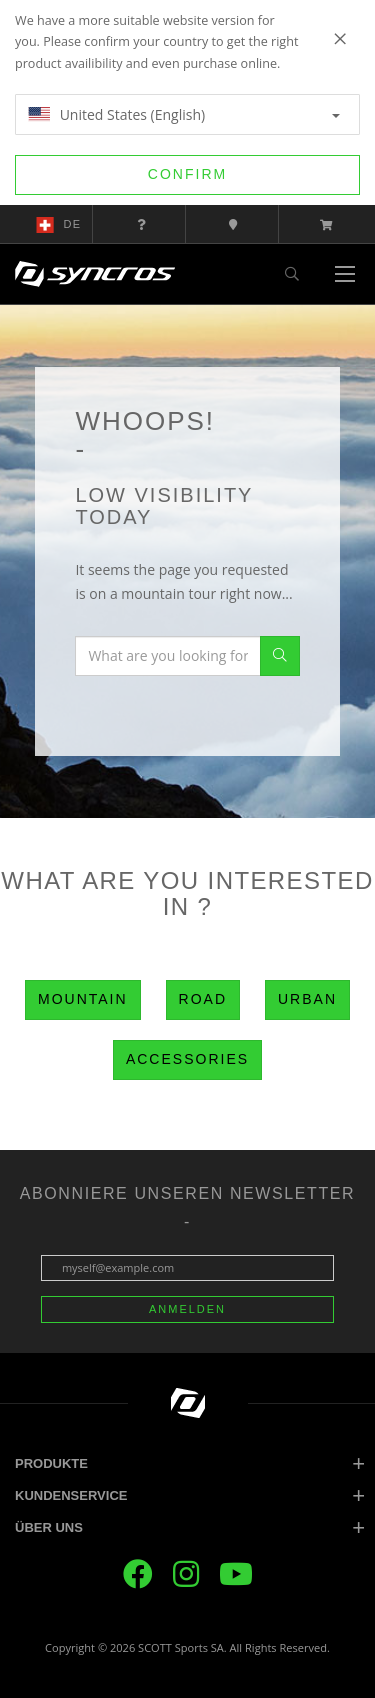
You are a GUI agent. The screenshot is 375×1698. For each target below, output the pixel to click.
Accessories (187, 1059)
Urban (307, 999)
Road (203, 999)
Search (280, 656)
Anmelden (187, 1309)
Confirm (187, 174)
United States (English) (184, 114)
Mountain (83, 999)
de (59, 225)
